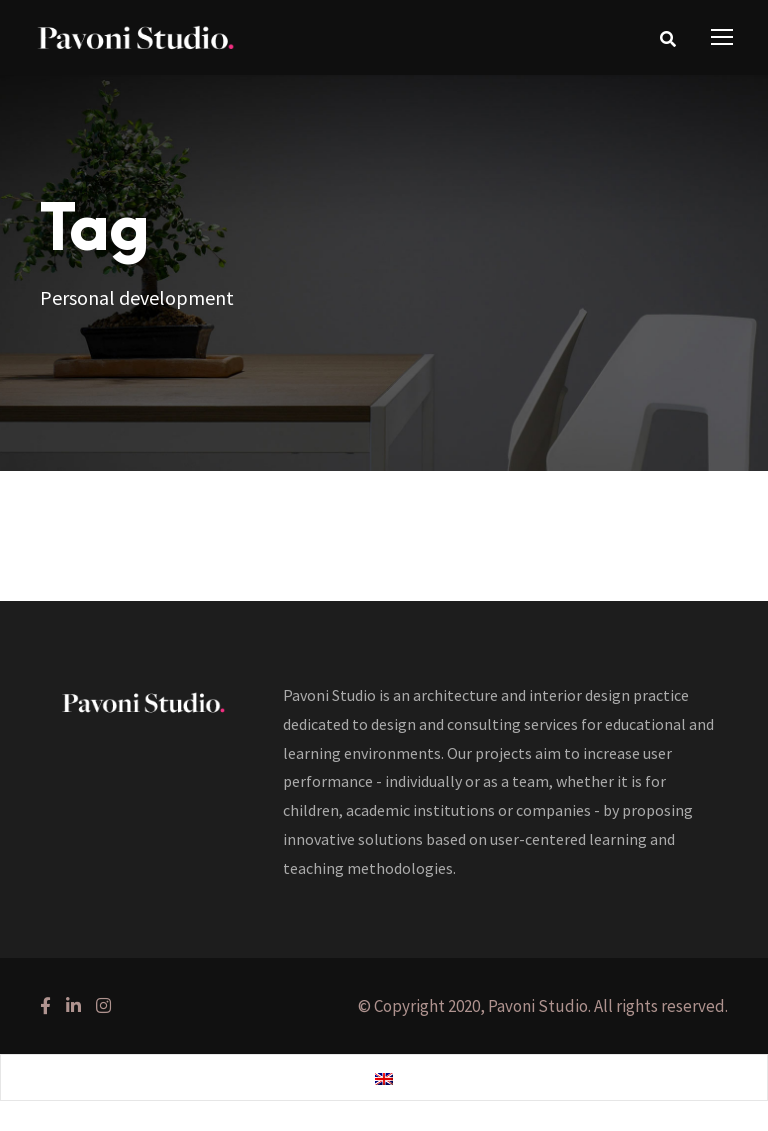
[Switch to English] (384, 1078)
